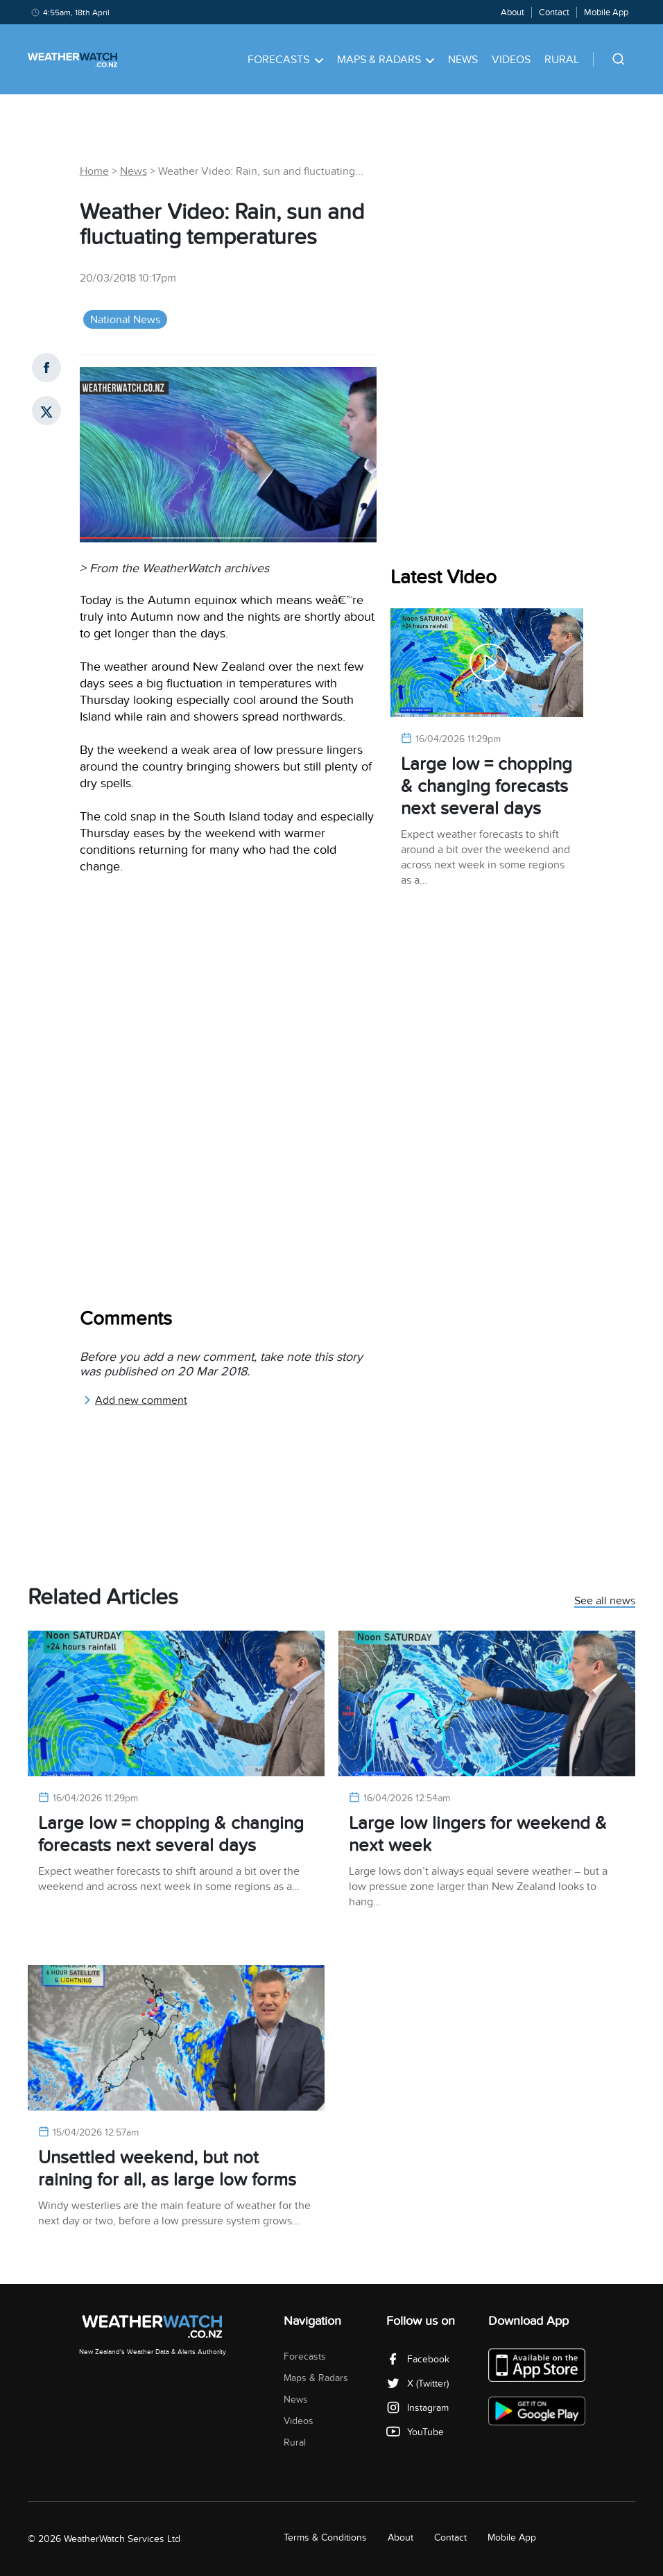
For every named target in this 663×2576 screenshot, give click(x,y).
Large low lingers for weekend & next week (478, 1834)
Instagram (417, 2408)
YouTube (415, 2432)
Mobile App (606, 12)
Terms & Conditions (325, 2537)
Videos (511, 60)
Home (94, 171)
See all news (604, 1601)
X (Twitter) (417, 2383)
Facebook (417, 2359)
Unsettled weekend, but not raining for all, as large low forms (167, 2168)
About (512, 12)
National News (125, 320)
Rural (561, 60)
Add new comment (135, 1400)
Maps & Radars (386, 60)
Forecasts (285, 60)
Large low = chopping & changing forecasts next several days (486, 786)
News (463, 60)
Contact (554, 12)
